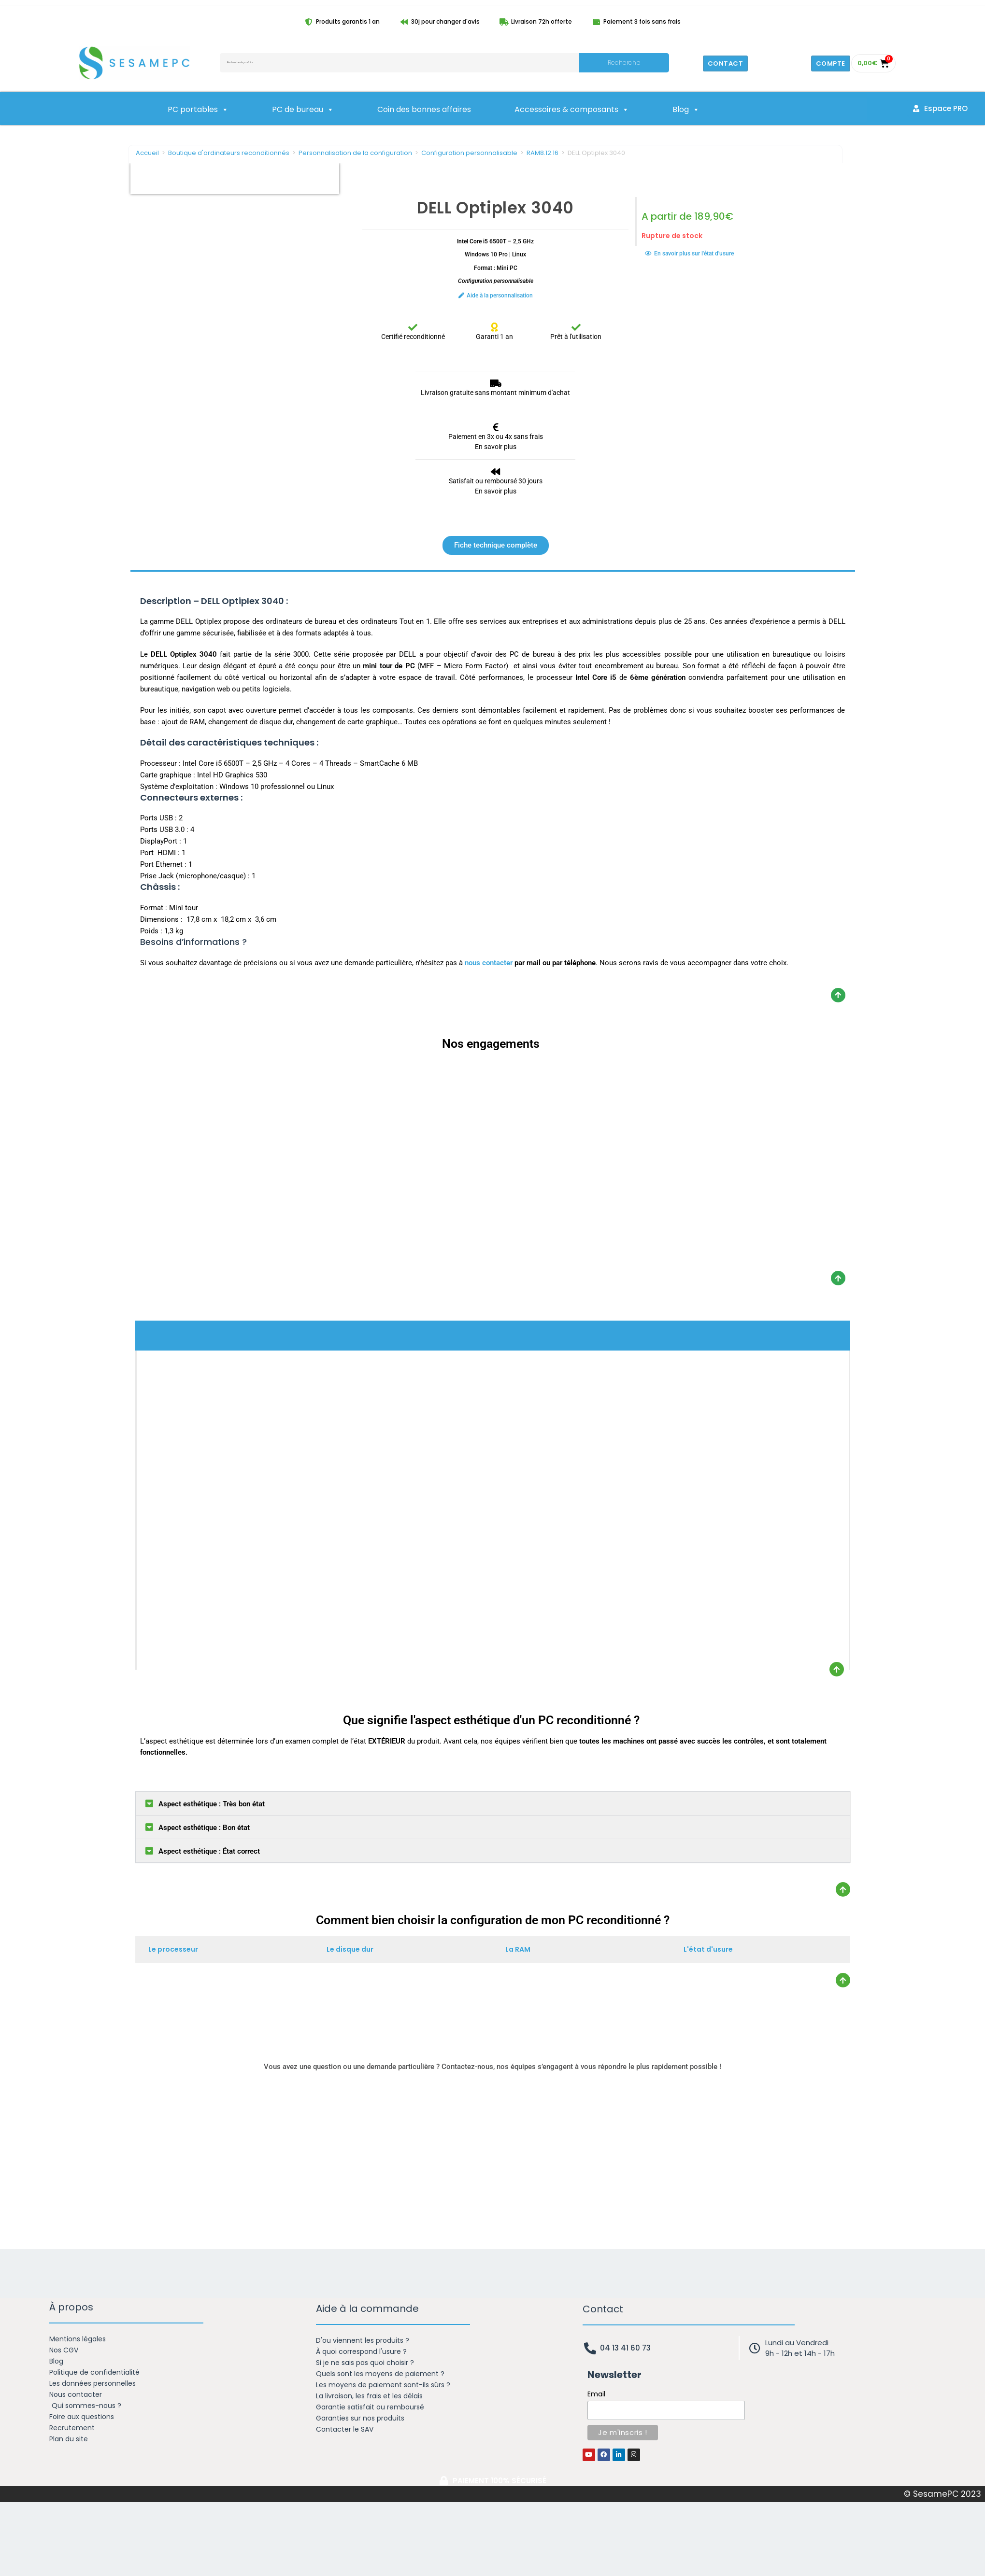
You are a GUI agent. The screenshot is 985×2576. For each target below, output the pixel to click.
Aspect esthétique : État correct (209, 1851)
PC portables (198, 109)
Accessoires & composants (571, 109)
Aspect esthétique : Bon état (204, 1827)
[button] (493, 1803)
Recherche (624, 62)
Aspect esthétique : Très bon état (211, 1804)
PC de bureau (303, 109)
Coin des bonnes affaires (424, 109)
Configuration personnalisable (469, 152)
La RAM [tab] (517, 1949)
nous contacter (489, 962)
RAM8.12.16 (542, 152)
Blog (685, 109)
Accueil (147, 152)
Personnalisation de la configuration (355, 152)
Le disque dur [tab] (350, 1949)
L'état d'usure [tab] (708, 1949)
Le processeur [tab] (173, 1949)
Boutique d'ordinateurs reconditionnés (228, 152)
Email (596, 2394)
